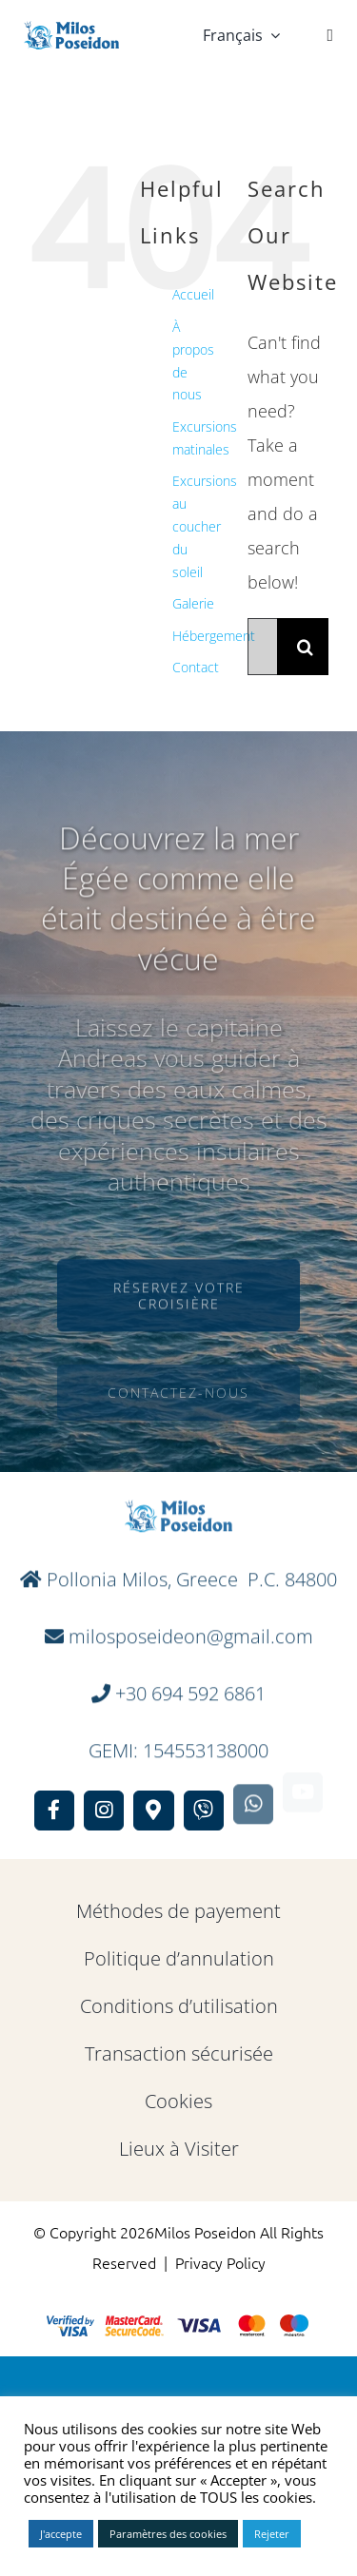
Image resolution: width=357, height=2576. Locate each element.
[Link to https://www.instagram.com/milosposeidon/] (104, 1808)
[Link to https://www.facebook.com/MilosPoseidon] (54, 1810)
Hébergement (213, 636)
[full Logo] (71, 29)
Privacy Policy (220, 2262)
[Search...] (262, 646)
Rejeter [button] (271, 2534)
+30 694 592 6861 (190, 1686)
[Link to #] (330, 35)
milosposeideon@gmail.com (188, 1629)
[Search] (305, 646)
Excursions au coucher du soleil (204, 526)
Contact (195, 667)
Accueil (193, 294)
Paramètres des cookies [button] (168, 2534)
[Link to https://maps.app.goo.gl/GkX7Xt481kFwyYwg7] (153, 1797)
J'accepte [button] (61, 2534)
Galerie (193, 603)
